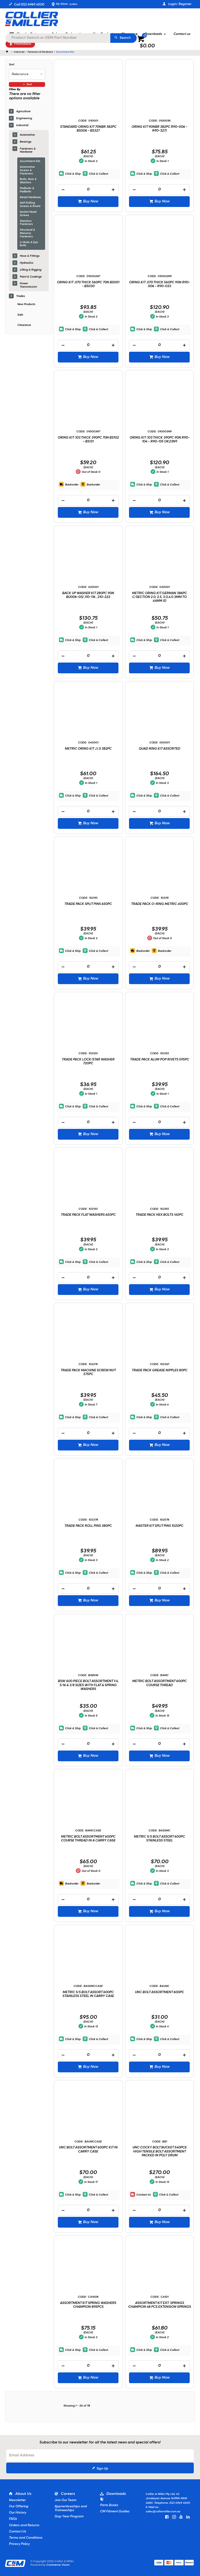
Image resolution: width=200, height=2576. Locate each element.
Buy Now (90, 202)
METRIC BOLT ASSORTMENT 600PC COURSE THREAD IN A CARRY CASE (88, 1839)
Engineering (24, 118)
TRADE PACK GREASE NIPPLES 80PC (159, 1371)
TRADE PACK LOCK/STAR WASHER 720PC (88, 1062)
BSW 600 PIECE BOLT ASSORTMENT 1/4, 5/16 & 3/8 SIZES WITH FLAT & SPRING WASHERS (88, 1685)
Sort (11, 65)
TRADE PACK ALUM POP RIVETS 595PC (159, 1060)
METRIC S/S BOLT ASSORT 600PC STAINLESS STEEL (159, 1839)
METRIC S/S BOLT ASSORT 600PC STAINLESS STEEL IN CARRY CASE (88, 1994)
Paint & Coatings (31, 277)
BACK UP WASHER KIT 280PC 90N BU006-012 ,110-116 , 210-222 (88, 595)
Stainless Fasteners (26, 223)
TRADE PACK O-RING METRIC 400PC (159, 904)
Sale (20, 315)
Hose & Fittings (30, 256)
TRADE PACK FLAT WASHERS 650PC (88, 1215)
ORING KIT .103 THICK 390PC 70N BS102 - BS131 (88, 440)
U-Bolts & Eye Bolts (29, 244)
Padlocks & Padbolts (27, 190)
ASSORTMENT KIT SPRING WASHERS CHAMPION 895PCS (88, 2305)
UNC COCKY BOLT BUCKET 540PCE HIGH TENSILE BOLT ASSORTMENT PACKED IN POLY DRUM (159, 2152)
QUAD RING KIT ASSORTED (159, 749)
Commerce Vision (58, 2565)
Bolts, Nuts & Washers (28, 181)
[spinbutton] (88, 190)
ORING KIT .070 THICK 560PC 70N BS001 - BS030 (88, 285)
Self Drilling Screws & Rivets (30, 205)
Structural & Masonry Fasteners (27, 234)
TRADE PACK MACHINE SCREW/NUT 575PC (88, 1373)
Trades (20, 296)
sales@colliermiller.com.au (163, 2512)
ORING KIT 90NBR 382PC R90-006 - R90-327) (159, 129)
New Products (26, 304)
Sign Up (102, 2469)
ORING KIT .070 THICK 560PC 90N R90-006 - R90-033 (159, 285)
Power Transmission (28, 286)
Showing (76, 2406)
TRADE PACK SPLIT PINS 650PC (88, 904)
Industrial (22, 125)
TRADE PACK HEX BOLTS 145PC (159, 1215)
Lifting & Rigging (30, 270)
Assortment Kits (30, 161)
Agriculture (23, 112)
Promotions (46, 44)
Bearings (25, 142)
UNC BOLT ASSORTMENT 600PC (159, 1993)
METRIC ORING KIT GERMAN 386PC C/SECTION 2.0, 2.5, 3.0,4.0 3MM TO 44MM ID (159, 597)
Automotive (27, 135)
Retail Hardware (30, 197)
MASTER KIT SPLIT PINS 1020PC (159, 1526)
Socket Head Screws (28, 214)
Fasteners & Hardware (27, 151)
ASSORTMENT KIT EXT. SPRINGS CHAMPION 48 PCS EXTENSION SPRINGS (159, 2305)
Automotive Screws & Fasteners (27, 171)
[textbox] (98, 19)
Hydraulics (26, 263)
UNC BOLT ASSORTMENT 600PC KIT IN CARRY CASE (88, 2150)
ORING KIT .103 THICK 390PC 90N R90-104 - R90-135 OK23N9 (159, 440)
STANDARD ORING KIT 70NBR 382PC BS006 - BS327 (88, 129)
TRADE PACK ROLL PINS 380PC (88, 1526)
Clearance (24, 325)
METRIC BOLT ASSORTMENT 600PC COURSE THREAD (159, 1683)
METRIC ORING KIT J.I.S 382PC (88, 749)
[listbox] (27, 74)
